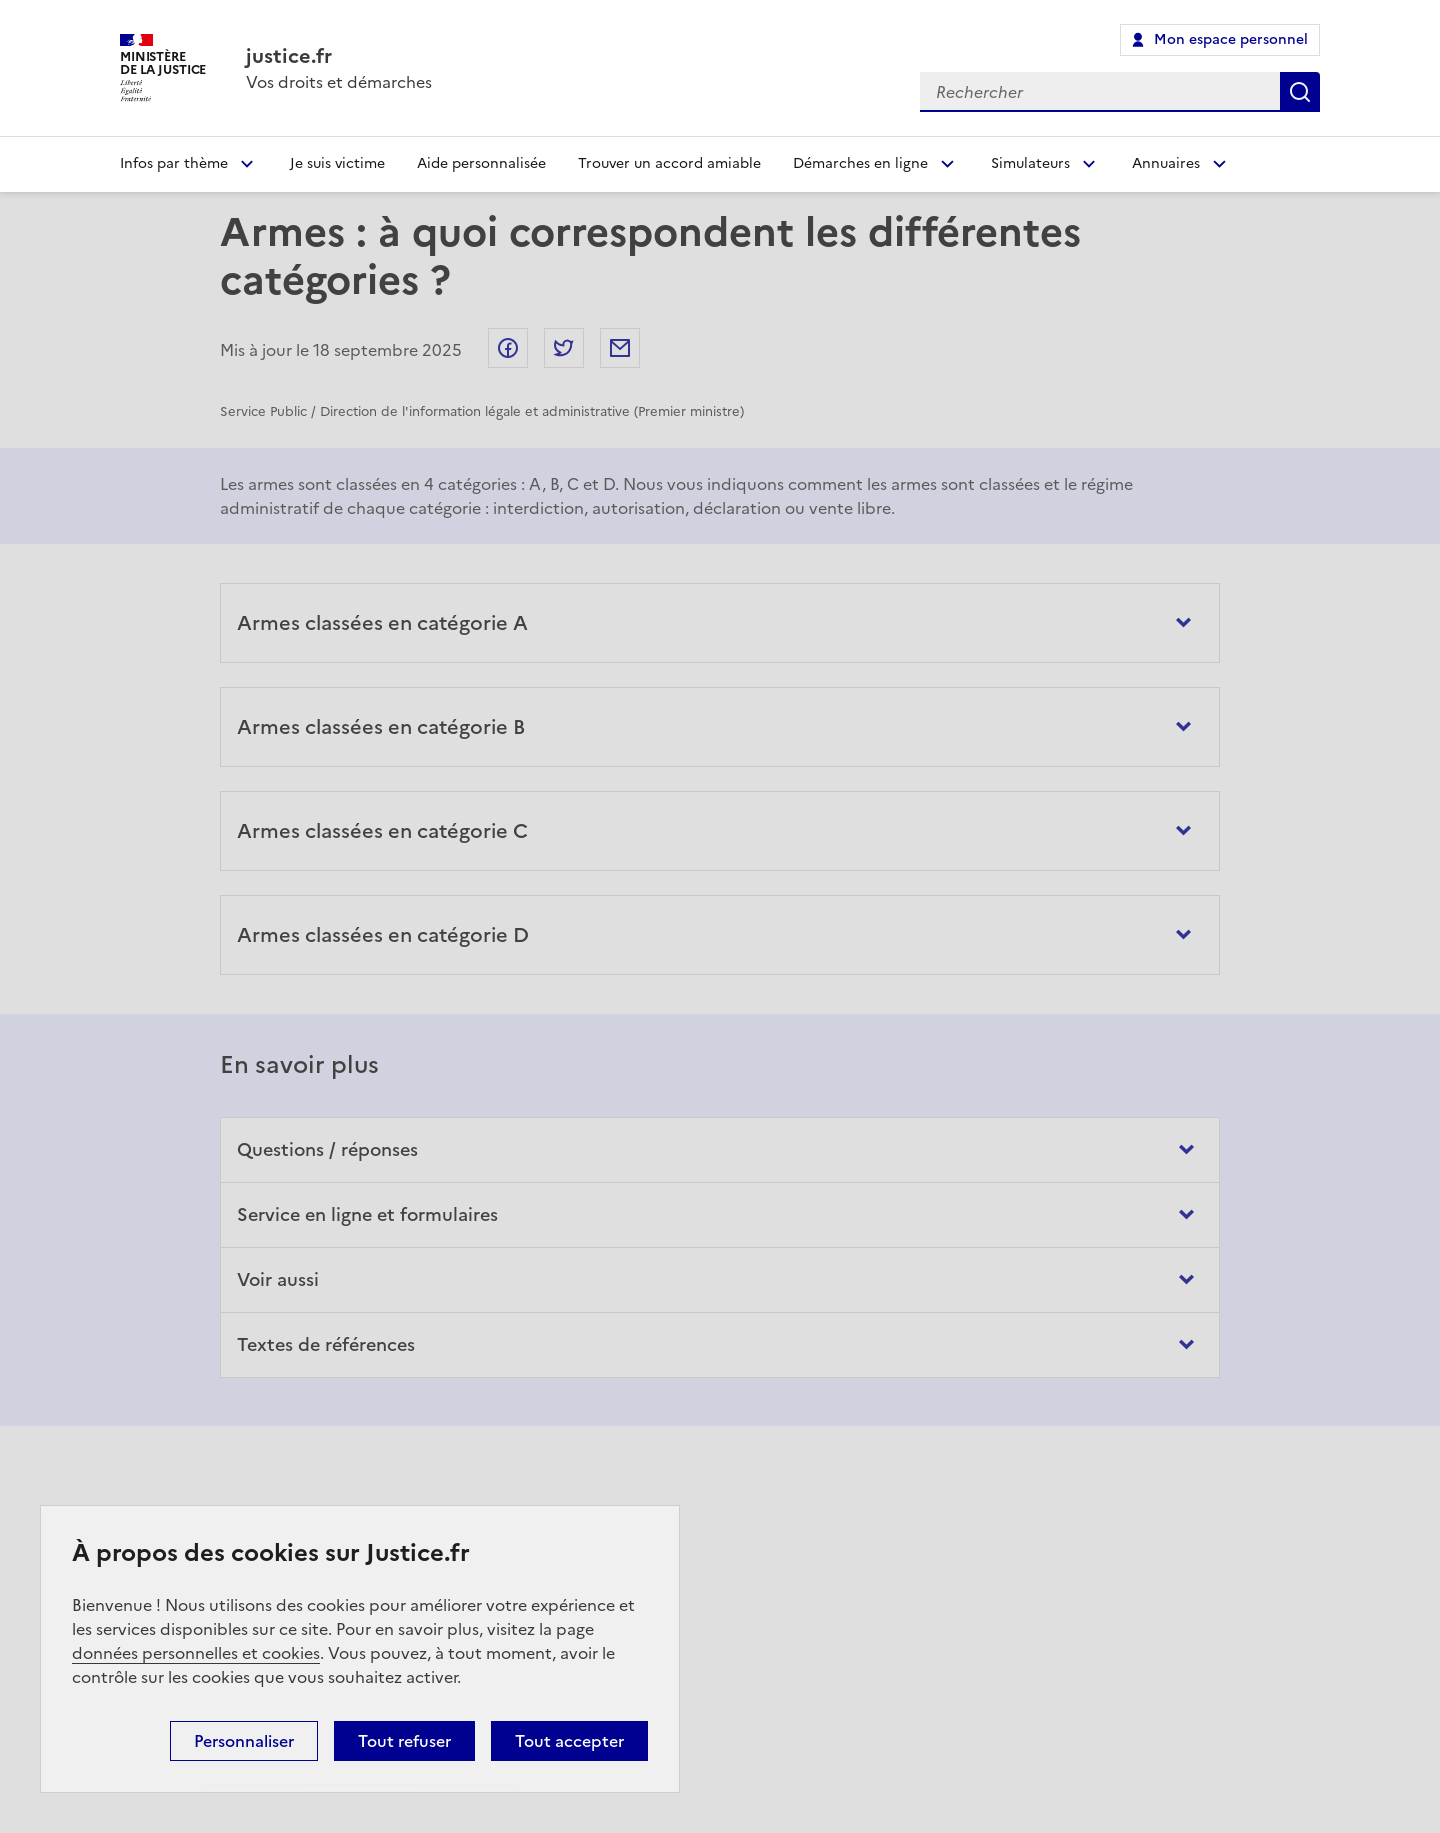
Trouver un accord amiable (669, 163)
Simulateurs (1030, 163)
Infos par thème (174, 163)
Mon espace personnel (1231, 39)
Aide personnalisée (481, 163)
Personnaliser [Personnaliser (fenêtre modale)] (244, 1741)
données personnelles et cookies (196, 1653)
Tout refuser (404, 1741)
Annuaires (1166, 163)
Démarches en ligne (860, 163)
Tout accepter (569, 1741)
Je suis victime (337, 163)
